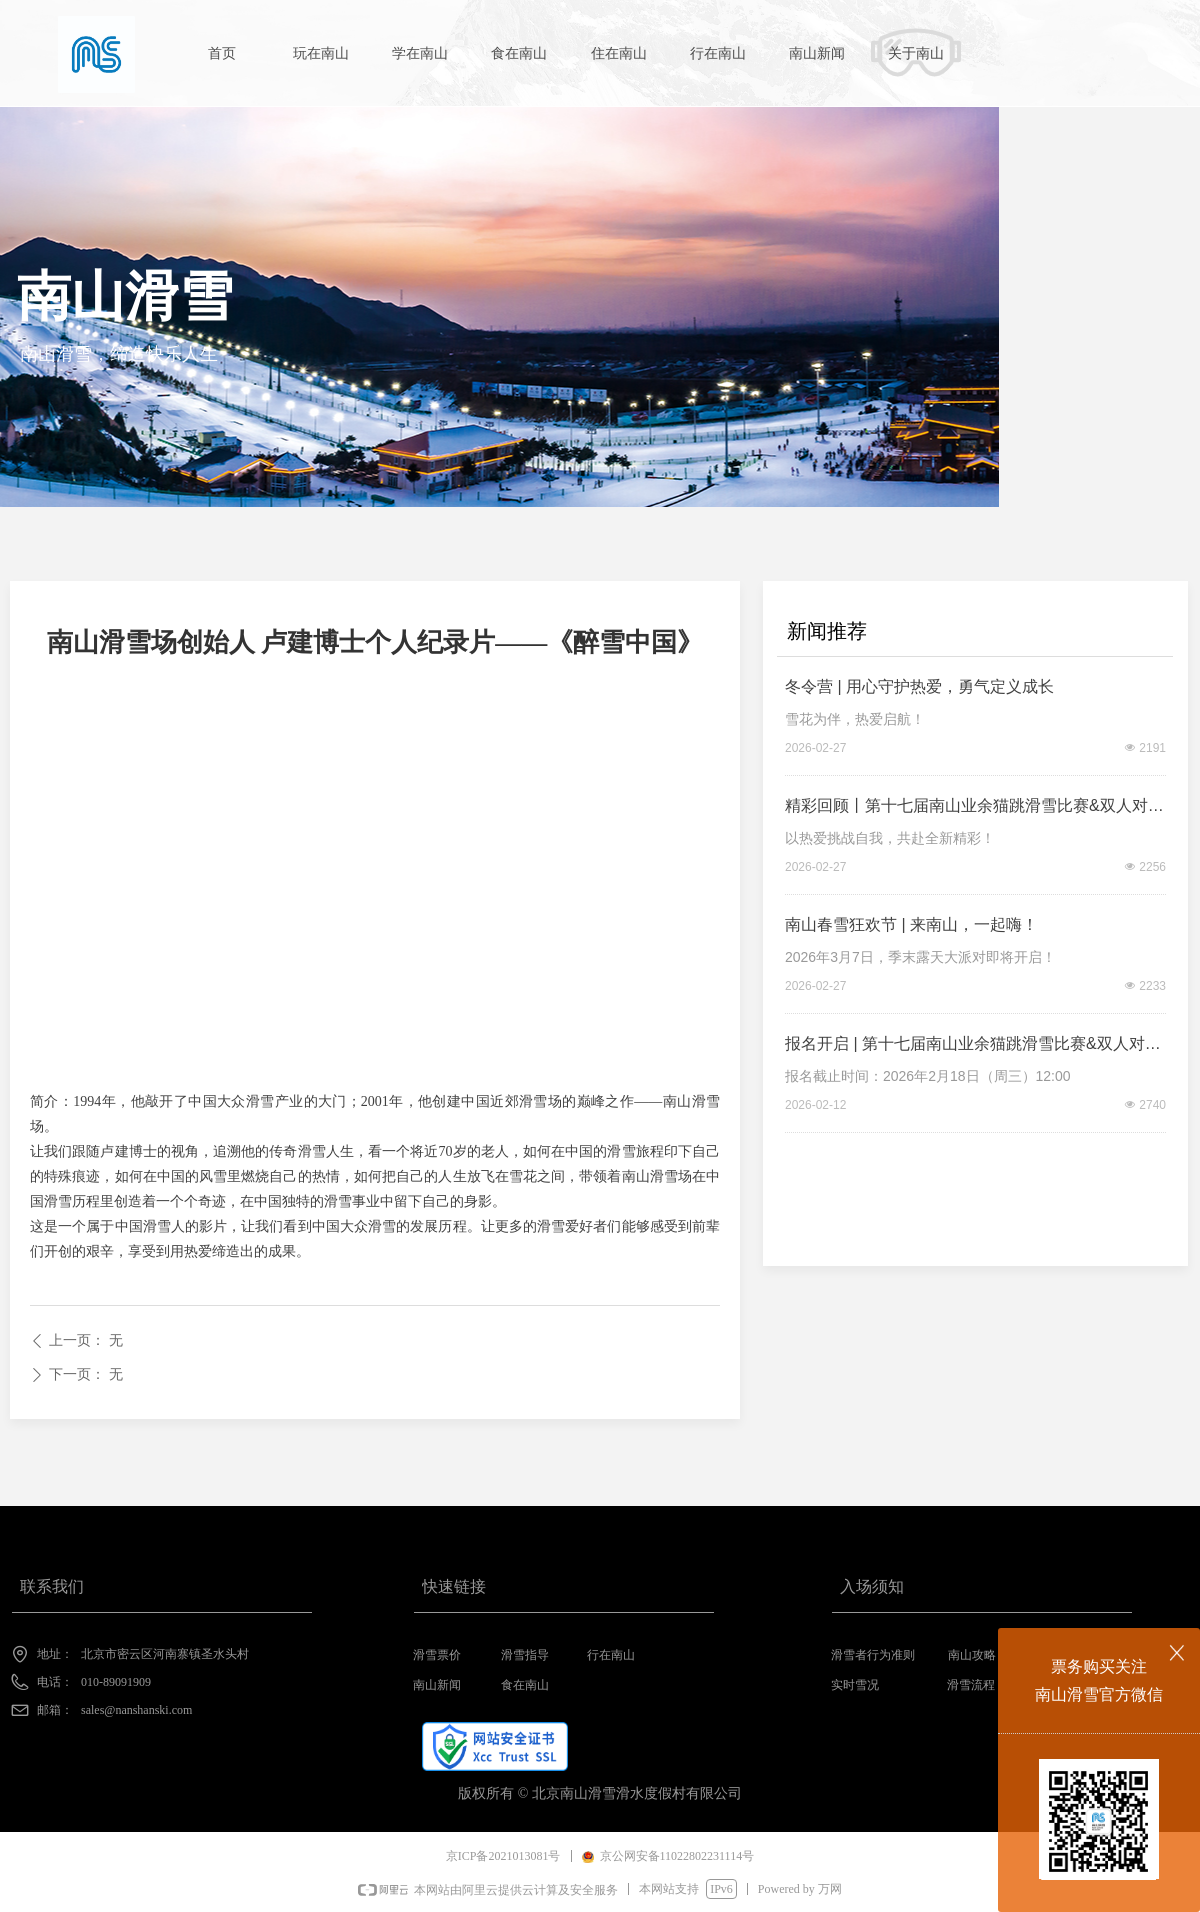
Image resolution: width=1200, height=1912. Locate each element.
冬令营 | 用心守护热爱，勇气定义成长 (919, 686)
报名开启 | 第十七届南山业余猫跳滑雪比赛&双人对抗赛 (973, 1047)
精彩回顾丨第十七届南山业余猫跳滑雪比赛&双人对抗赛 (974, 809)
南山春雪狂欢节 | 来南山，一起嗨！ (911, 924)
